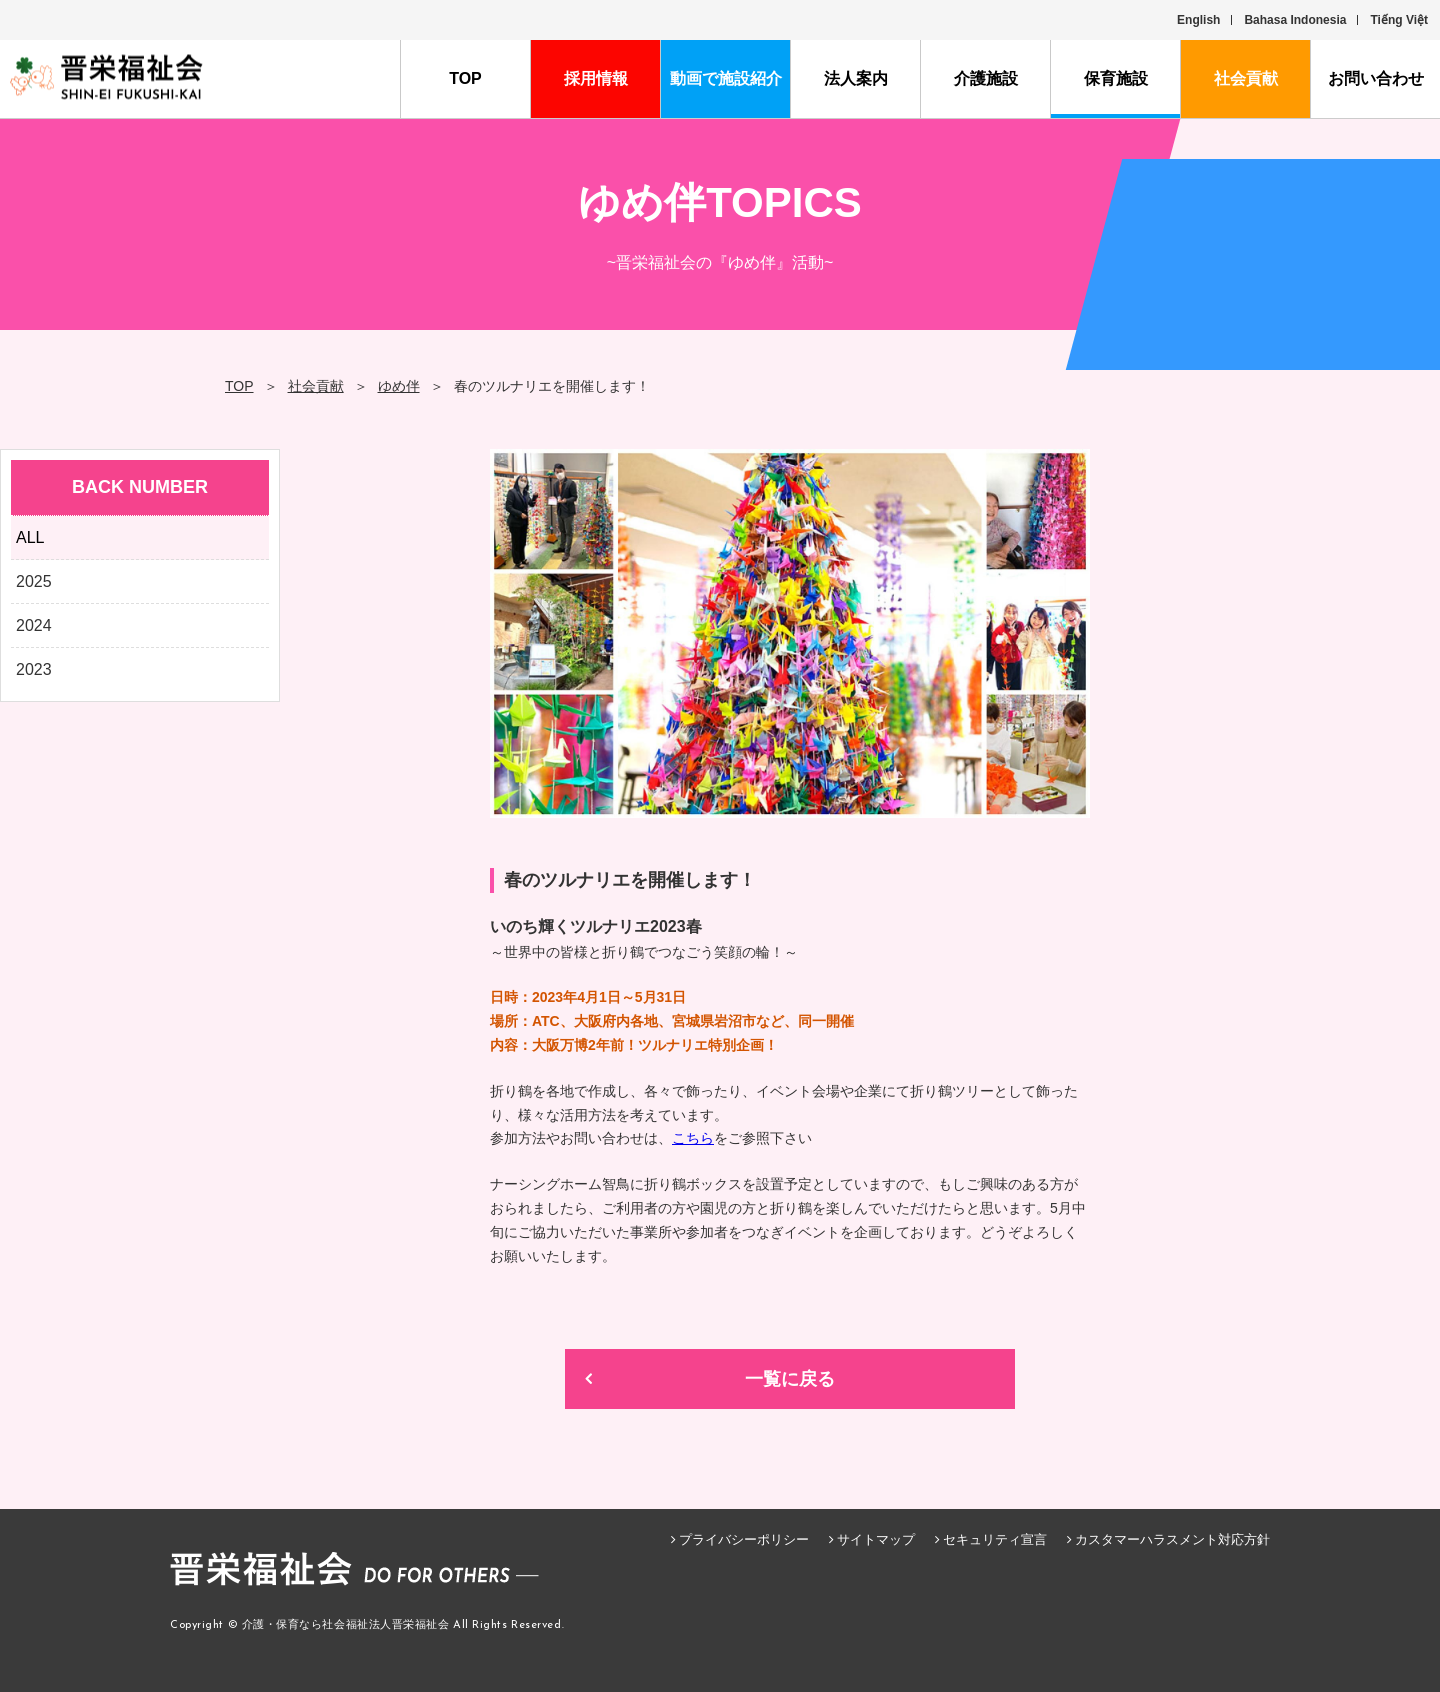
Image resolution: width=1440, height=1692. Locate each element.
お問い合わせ (1376, 78)
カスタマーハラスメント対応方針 (1172, 1539)
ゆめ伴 (399, 386)
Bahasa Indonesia (1295, 20)
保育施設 (1116, 78)
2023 (34, 669)
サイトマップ (876, 1539)
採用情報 (596, 78)
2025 (34, 581)
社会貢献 (1246, 78)
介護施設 (986, 78)
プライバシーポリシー (744, 1539)
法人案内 (856, 78)
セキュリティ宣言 (995, 1539)
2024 (34, 625)
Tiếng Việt (1399, 20)
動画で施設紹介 (726, 78)
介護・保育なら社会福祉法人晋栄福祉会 (346, 1625)
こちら (693, 1138)
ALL (30, 537)
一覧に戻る (790, 1379)
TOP (465, 78)
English (1198, 20)
